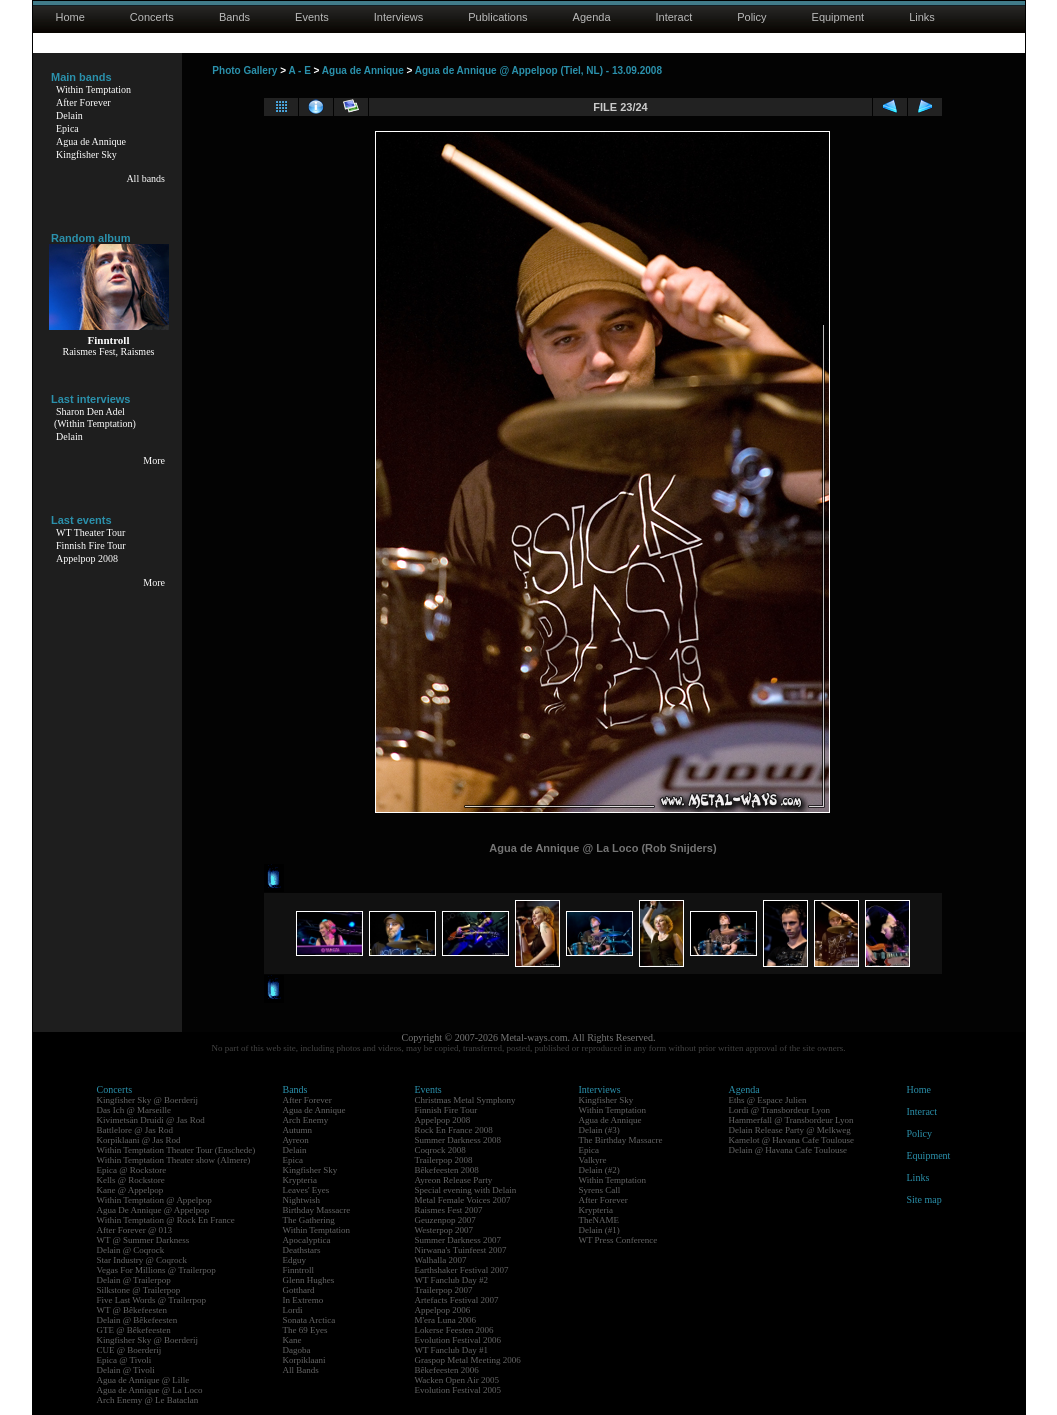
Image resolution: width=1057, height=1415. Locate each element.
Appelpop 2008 (87, 558)
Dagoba (297, 1350)
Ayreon (296, 1140)
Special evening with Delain (466, 1190)
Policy (751, 17)
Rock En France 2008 (454, 1130)
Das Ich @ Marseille (134, 1110)
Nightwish (302, 1200)
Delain (69, 115)
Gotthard (299, 1290)
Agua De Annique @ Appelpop (153, 1210)
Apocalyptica (307, 1240)
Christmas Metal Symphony (465, 1100)
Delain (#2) (599, 1170)
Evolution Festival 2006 (458, 1340)
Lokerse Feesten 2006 (454, 1330)
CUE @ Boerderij (129, 1350)
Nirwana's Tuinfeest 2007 (461, 1250)
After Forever (83, 102)
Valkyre (593, 1160)
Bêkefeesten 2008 (447, 1170)
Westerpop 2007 (444, 1230)
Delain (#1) (599, 1230)
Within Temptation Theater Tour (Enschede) (176, 1150)
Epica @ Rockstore (132, 1170)
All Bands (301, 1370)
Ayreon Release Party (454, 1180)
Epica (67, 128)
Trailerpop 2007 (444, 1290)
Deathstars (302, 1250)
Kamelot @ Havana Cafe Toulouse (791, 1140)
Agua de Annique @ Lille (143, 1380)
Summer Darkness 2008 (458, 1140)
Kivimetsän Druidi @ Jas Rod (151, 1120)
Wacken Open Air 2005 (457, 1380)
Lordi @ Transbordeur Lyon (780, 1110)
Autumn (298, 1130)
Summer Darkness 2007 (458, 1240)
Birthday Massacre (317, 1210)
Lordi (293, 1310)
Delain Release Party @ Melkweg (790, 1130)
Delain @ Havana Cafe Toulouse (788, 1150)
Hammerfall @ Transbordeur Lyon (791, 1120)
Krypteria (300, 1180)
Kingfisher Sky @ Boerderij (148, 1100)
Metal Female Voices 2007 (463, 1200)
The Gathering (309, 1220)
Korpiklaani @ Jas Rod (139, 1140)
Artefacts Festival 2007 (457, 1300)
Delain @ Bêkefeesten (137, 1320)
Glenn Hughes (309, 1280)
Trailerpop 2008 (444, 1160)
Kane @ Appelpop (130, 1190)
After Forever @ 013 (135, 1230)
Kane (292, 1340)
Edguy (295, 1260)
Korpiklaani (304, 1360)
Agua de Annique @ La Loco (150, 1390)
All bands (145, 178)
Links (922, 17)
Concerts (152, 17)
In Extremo (303, 1300)
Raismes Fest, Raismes (109, 351)
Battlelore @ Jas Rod (135, 1130)
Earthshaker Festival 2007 (462, 1270)
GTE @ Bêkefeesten (134, 1330)
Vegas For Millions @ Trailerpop (156, 1270)
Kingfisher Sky (86, 154)
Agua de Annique (91, 141)
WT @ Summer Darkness (143, 1240)
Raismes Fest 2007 (449, 1210)
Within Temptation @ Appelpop (154, 1200)
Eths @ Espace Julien (768, 1100)
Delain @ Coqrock (131, 1250)
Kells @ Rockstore (131, 1180)
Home (70, 17)
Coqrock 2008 (440, 1150)
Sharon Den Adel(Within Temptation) (95, 417)
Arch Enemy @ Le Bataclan (148, 1400)
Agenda (592, 17)
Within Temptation (93, 89)
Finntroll (299, 1270)
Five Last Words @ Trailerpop (151, 1300)
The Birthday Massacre (621, 1140)
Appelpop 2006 (443, 1310)
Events (312, 17)
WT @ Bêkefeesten (132, 1310)
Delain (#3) (599, 1130)
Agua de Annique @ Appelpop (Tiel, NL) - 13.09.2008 (538, 70)
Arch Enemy (306, 1120)
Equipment (838, 17)
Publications (497, 17)
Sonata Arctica (309, 1320)
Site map (924, 1199)
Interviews (399, 17)
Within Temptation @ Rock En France (166, 1220)
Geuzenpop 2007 (445, 1220)
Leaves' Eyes (306, 1190)
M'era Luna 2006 (446, 1320)
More (154, 460)
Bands (234, 17)
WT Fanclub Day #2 (452, 1280)
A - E (299, 70)
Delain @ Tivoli (126, 1370)
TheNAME (599, 1220)
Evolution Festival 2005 (458, 1390)
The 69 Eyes (305, 1330)
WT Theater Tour (90, 532)
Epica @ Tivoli (124, 1360)
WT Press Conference (618, 1240)
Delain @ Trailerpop (134, 1280)
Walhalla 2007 (441, 1260)
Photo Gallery (244, 70)
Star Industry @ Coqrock (142, 1260)
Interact (674, 17)
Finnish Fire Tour (91, 545)
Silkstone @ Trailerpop (139, 1290)
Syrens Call (600, 1190)
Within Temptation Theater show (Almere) (174, 1160)
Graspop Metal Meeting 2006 (468, 1360)
